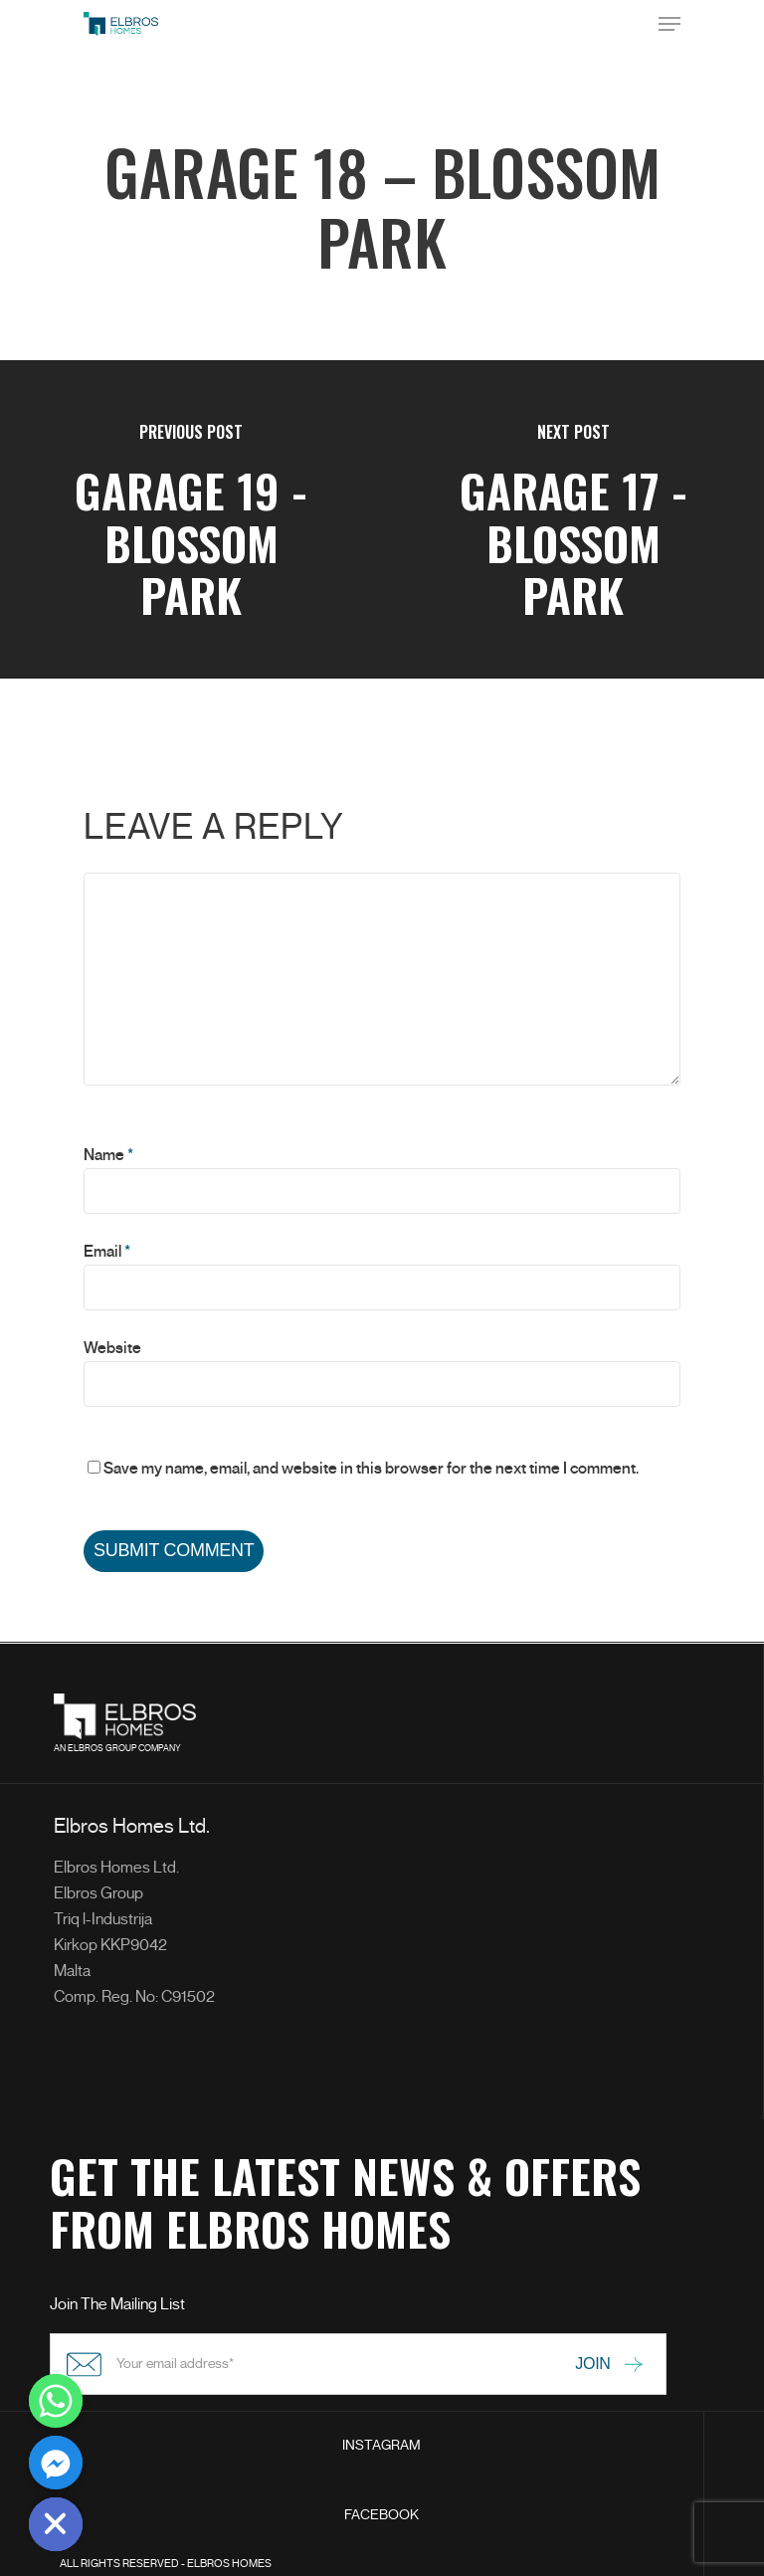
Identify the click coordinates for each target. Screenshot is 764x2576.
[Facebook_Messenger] (56, 2462)
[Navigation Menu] (669, 24)
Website (112, 1348)
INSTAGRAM (381, 2445)
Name (108, 1155)
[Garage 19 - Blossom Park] (191, 519)
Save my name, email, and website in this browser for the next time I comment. (371, 1469)
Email (107, 1252)
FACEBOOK (381, 2514)
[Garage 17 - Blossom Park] (573, 519)
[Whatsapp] (56, 2401)
